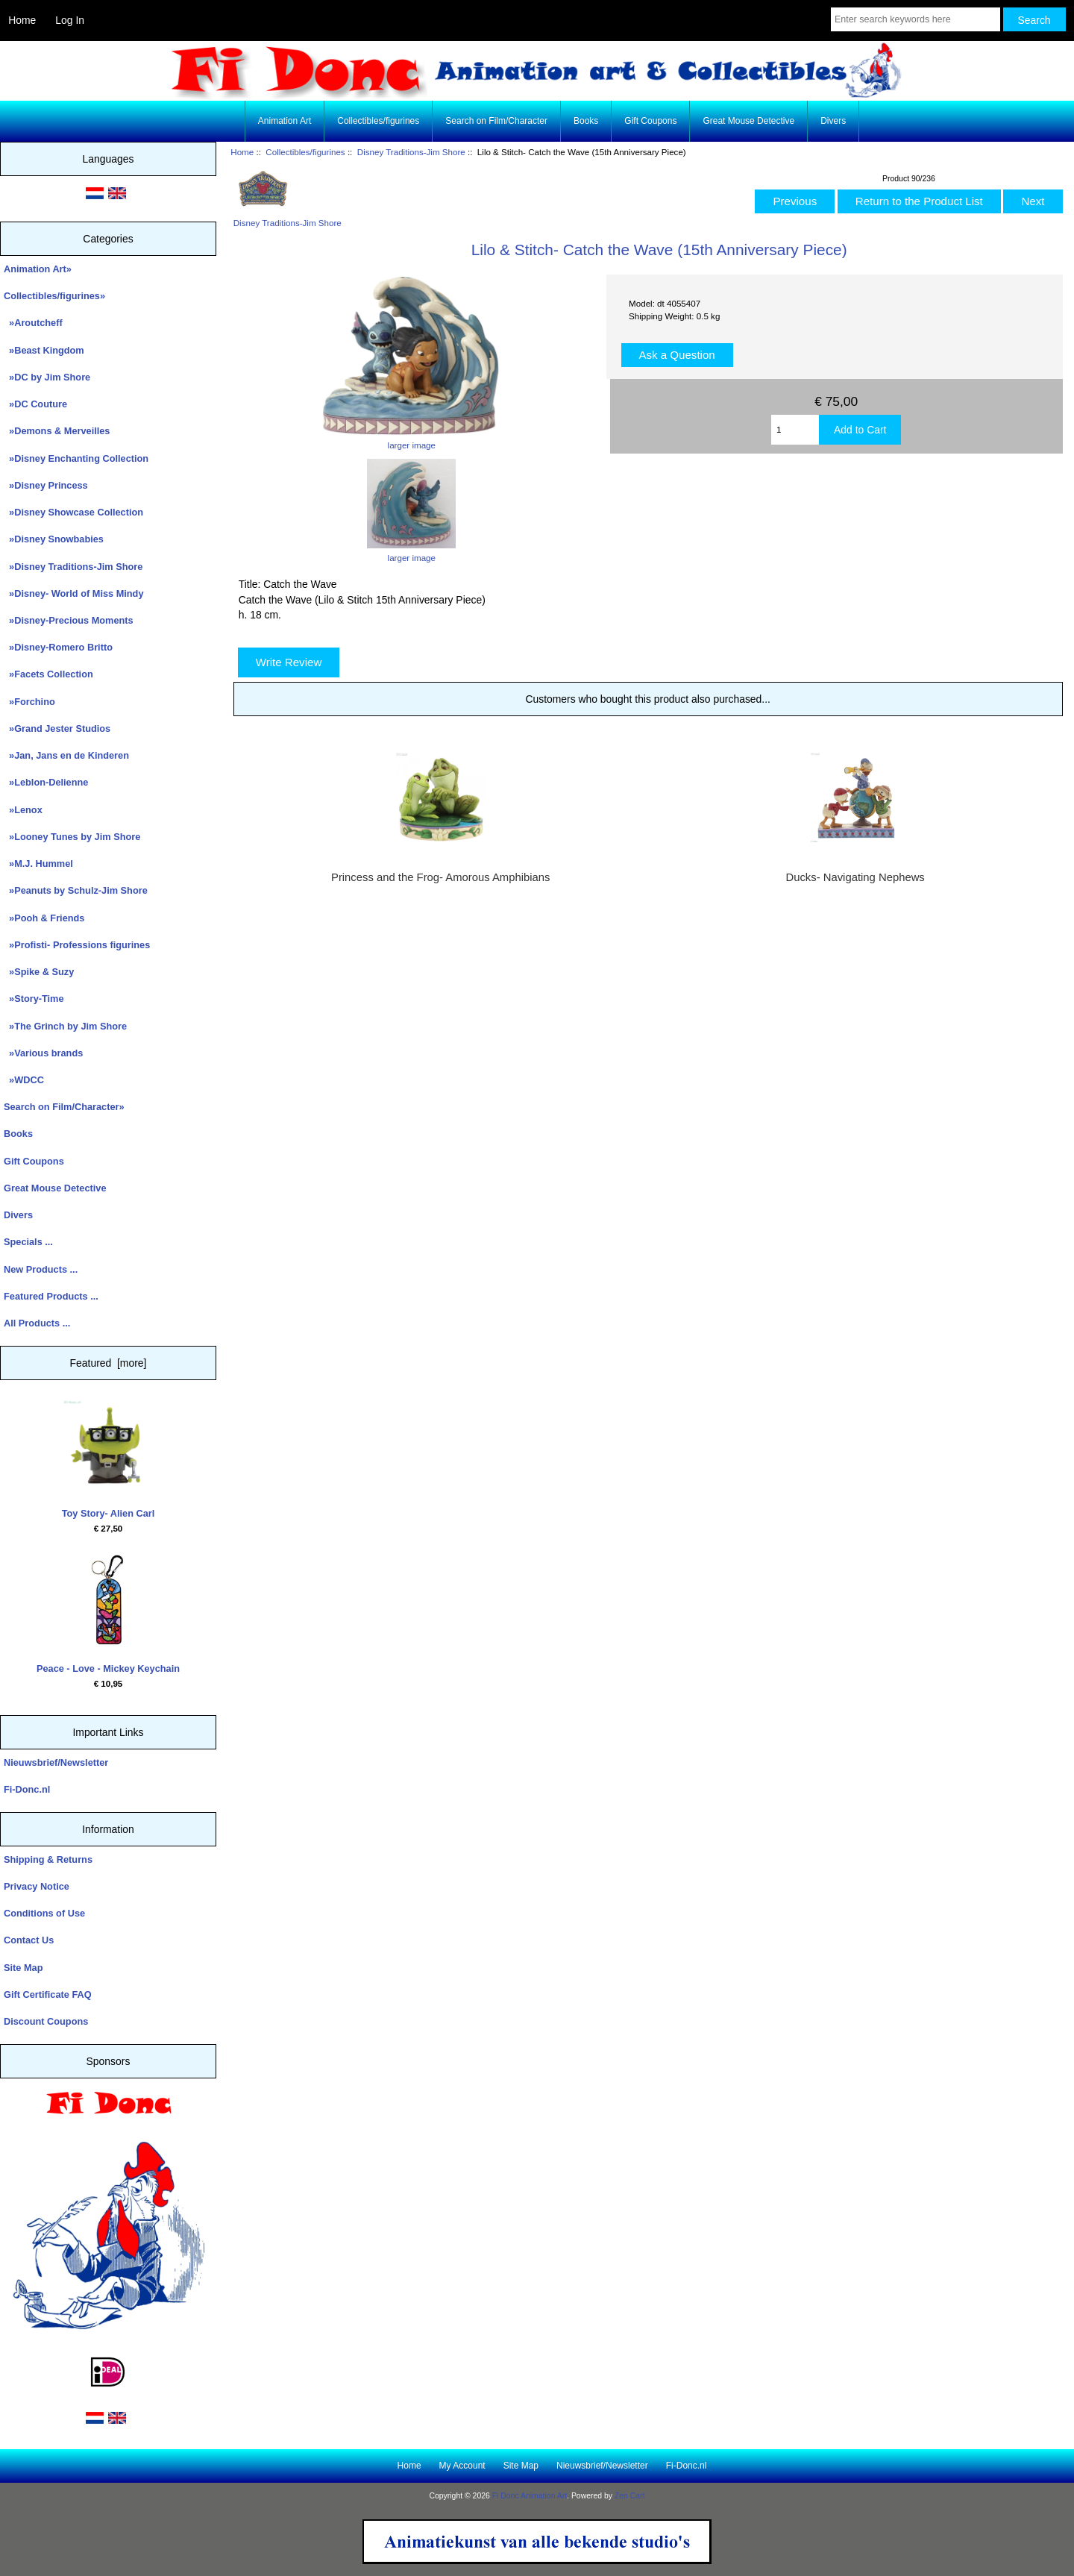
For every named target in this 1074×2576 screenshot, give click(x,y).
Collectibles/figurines (305, 152)
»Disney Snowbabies (54, 539)
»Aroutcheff (33, 322)
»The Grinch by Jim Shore (65, 1026)
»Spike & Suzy (39, 971)
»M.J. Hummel (38, 863)
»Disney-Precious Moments (69, 620)
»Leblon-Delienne (46, 782)
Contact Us (29, 1940)
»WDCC (24, 1079)
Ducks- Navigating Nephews (855, 877)
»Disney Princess (46, 485)
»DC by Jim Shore (47, 377)
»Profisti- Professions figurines (77, 944)
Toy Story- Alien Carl (108, 1459)
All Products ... (37, 1323)
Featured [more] (108, 1363)
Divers (833, 121)
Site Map (23, 1967)
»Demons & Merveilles (57, 430)
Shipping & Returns (48, 1859)
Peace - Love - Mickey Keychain (108, 1614)
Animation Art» (38, 269)
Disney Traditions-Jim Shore (411, 152)
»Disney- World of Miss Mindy (74, 593)
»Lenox (23, 809)
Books (586, 121)
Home (22, 20)
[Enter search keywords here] (915, 19)
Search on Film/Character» (64, 1106)
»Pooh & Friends (44, 918)
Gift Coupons (650, 121)
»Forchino (29, 701)
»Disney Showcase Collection (73, 512)
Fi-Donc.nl (27, 1789)
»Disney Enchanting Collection (76, 458)
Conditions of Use (44, 1913)
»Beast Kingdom (44, 350)
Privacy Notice (36, 1886)
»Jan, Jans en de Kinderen (66, 755)
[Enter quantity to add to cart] (795, 430)
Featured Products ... (51, 1296)
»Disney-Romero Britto (58, 647)
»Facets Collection (48, 674)
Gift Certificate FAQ (48, 1994)
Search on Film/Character (496, 121)
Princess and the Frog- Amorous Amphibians (440, 877)
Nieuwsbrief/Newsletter (56, 1762)
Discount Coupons (46, 2021)
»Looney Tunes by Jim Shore (72, 836)
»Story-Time (34, 998)
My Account (462, 2465)
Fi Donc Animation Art (529, 2496)
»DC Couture (35, 404)
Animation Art (284, 121)
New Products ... (41, 1269)
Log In (69, 20)
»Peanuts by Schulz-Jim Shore (76, 890)
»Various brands (43, 1053)
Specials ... (28, 1241)
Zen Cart (630, 2496)
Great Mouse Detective (748, 121)
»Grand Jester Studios (57, 728)
